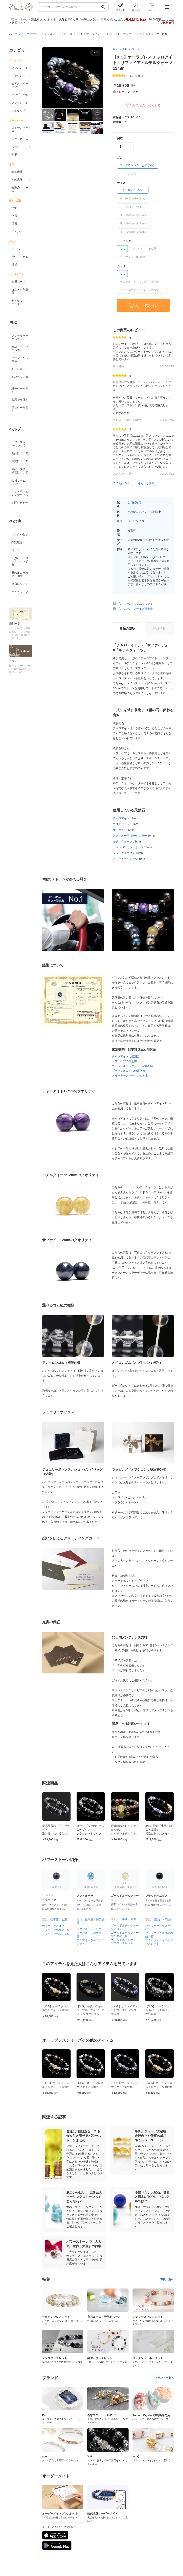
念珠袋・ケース (19, 189)
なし (122, 248)
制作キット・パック (19, 302)
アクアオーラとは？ (123, 1929)
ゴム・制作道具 (19, 291)
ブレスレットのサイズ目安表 (135, 608)
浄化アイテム (19, 256)
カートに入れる (143, 305)
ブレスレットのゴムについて (135, 603)
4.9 (131, 75)
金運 (98, 1919)
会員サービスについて (19, 482)
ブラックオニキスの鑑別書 (128, 1070)
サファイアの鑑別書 (124, 1061)
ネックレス (18, 75)
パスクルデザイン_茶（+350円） (140, 290)
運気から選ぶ (19, 399)
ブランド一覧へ (164, 2377)
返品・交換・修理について (19, 471)
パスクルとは (19, 534)
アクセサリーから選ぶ (19, 337)
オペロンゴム (128, 173)
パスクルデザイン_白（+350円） (140, 282)
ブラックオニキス (124, 853)
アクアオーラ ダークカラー (130, 835)
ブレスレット (19, 67)
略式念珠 (17, 171)
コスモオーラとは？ (54, 1929)
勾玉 (14, 154)
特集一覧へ (167, 2279)
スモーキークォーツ (125, 858)
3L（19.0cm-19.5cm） (133, 223)
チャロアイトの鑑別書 (126, 1056)
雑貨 (14, 264)
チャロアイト (121, 818)
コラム (15, 550)
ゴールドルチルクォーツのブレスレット (159, 1941)
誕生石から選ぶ (19, 390)
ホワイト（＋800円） (145, 248)
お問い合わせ (19, 502)
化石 (14, 215)
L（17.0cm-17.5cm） (133, 206)
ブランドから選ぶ (19, 359)
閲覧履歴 (17, 542)
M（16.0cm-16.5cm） (133, 198)
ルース (15, 146)
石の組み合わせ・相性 (19, 574)
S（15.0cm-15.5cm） (133, 190)
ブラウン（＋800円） (133, 257)
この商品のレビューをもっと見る (133, 483)
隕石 (14, 223)
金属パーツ (18, 281)
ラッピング (134, 521)
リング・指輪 (19, 94)
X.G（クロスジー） (127, 49)
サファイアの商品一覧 (90, 1930)
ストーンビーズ (19, 129)
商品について (19, 453)
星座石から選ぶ (19, 409)
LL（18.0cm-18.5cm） (133, 215)
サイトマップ (19, 591)
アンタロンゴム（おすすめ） (138, 165)
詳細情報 (159, 628)
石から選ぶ (18, 369)
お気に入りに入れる (143, 105)
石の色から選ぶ (19, 378)
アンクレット (19, 102)
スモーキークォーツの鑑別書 (130, 1075)
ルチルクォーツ (122, 841)
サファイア (120, 829)
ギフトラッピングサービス (19, 493)
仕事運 (55, 1919)
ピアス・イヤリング (19, 85)
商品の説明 (127, 628)
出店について (19, 583)
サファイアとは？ (87, 1925)
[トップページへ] (20, 10)
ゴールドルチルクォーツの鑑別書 (132, 1066)
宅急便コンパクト (139, 511)
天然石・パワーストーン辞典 (19, 561)
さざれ (15, 248)
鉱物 (14, 207)
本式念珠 (17, 179)
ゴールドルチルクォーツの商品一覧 (159, 1934)
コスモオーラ (121, 824)
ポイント (17, 231)
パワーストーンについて (19, 444)
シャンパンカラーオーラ (128, 847)
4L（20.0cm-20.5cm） (133, 231)
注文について (19, 461)
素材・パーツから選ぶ (19, 348)
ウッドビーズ (19, 138)
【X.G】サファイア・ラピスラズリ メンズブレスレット (158, 2010)
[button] (47, 77)
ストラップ (18, 110)
